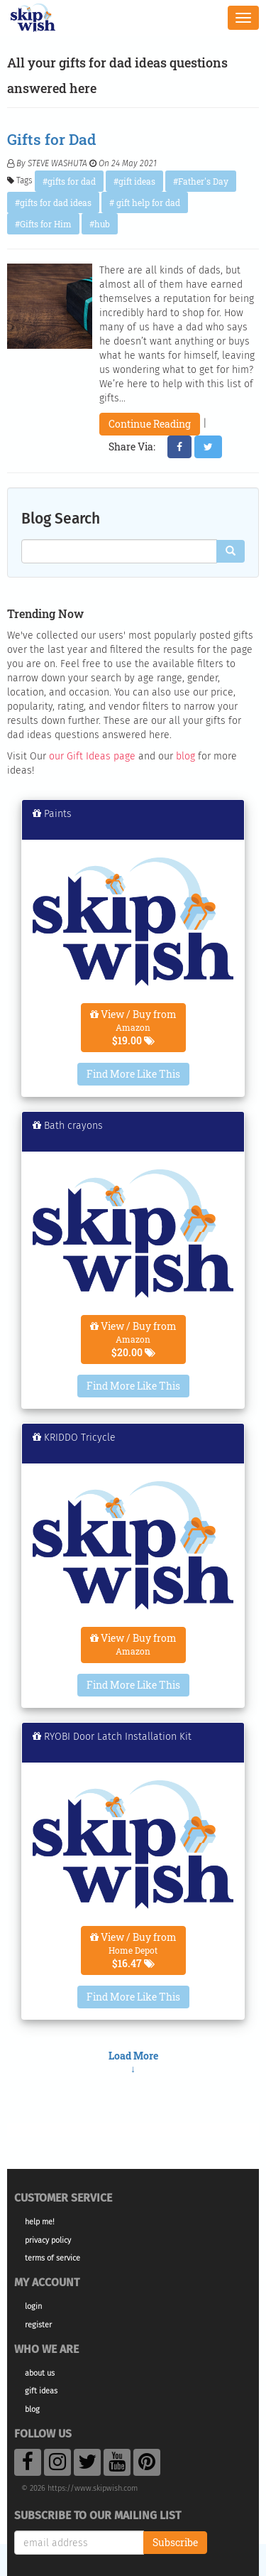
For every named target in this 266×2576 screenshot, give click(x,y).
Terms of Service (52, 2258)
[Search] (230, 551)
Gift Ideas (41, 2391)
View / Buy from (133, 1027)
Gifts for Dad (51, 139)
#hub (99, 223)
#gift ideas (134, 181)
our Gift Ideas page (92, 756)
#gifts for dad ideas (53, 202)
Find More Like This (133, 1074)
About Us (40, 2373)
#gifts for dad (69, 181)
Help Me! (40, 2221)
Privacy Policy (48, 2240)
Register (38, 2324)
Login (33, 2306)
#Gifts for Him (43, 223)
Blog (32, 2409)
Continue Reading (150, 424)
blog (185, 756)
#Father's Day (200, 181)
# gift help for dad (144, 202)
